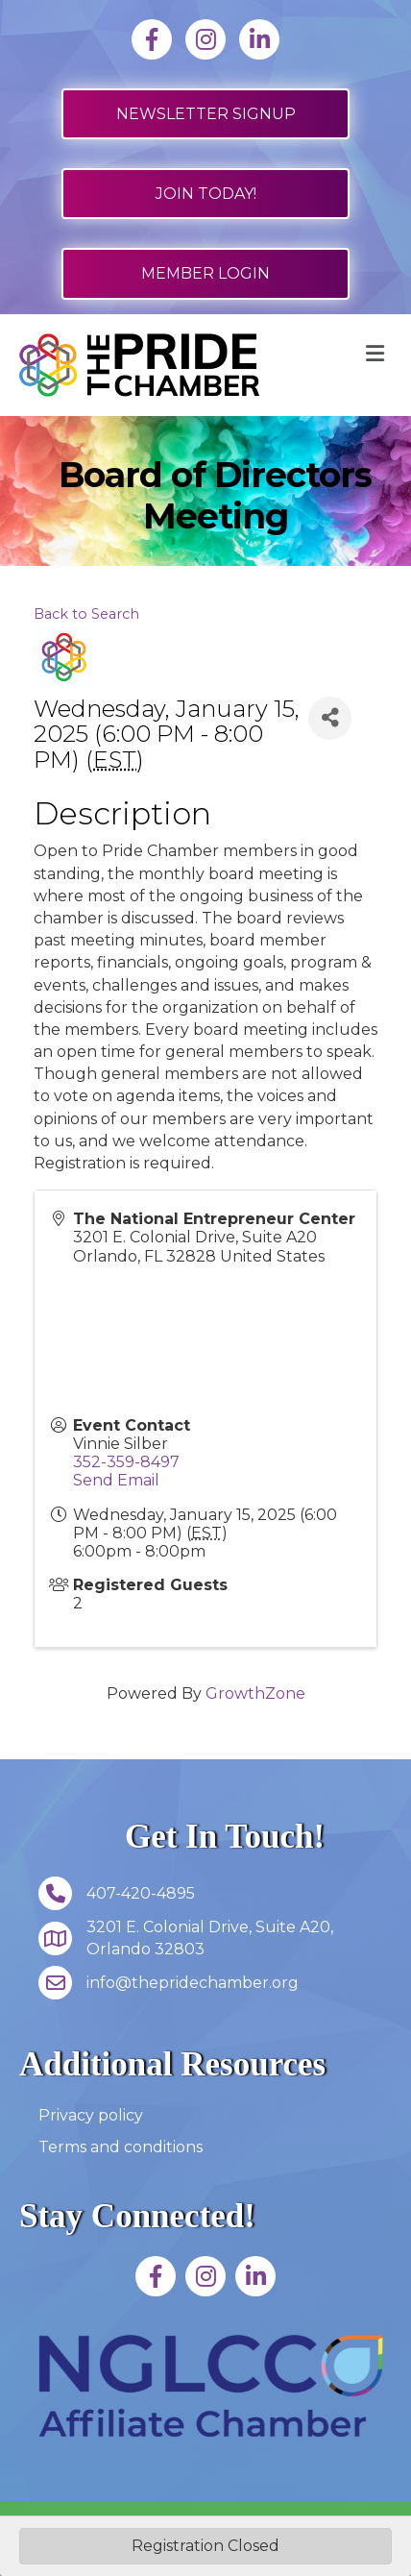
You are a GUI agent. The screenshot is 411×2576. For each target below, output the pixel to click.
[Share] (329, 718)
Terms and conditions (120, 2147)
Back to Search (86, 614)
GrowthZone (255, 1693)
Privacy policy (90, 2115)
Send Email (116, 1480)
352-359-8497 (126, 1462)
